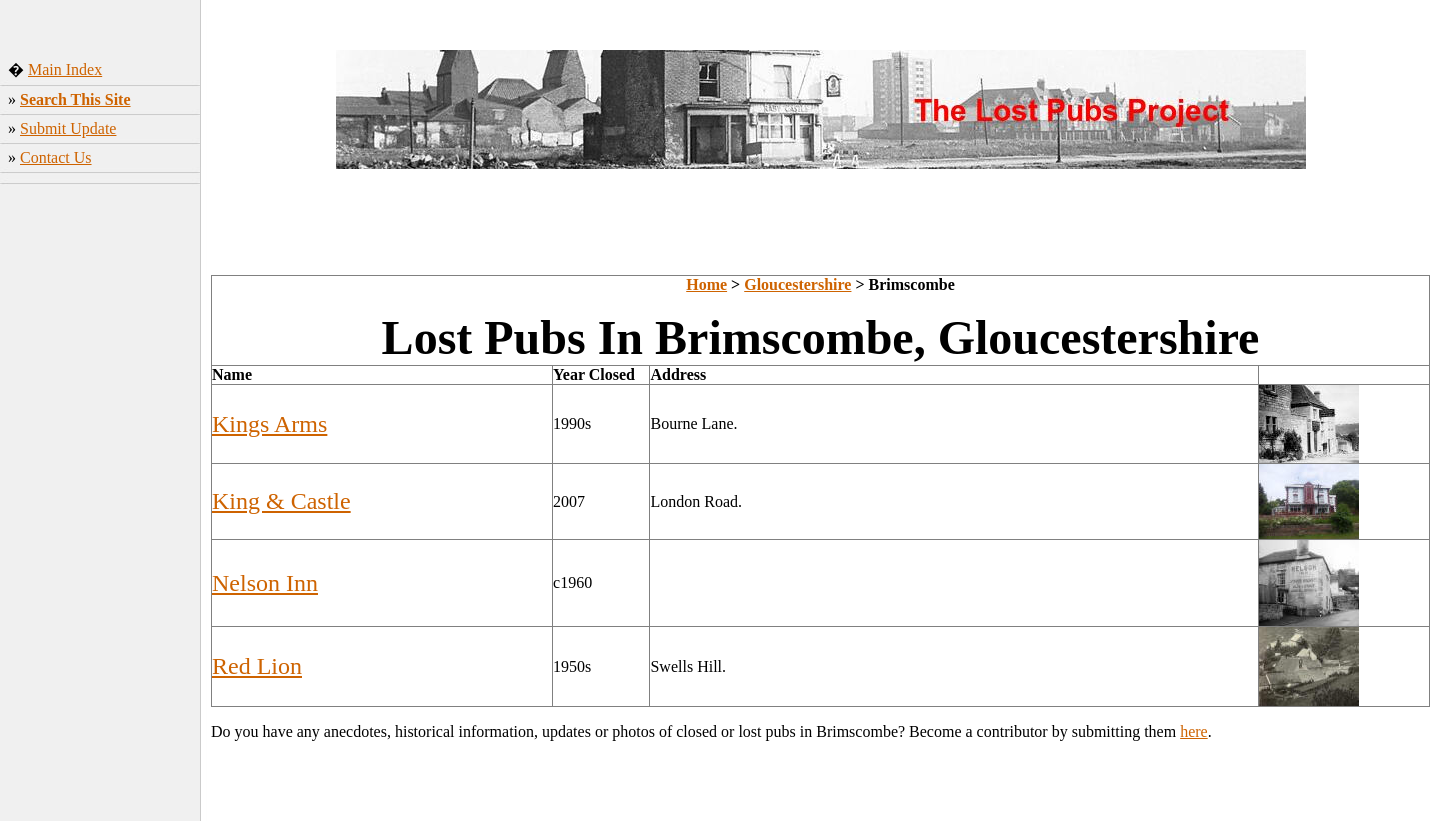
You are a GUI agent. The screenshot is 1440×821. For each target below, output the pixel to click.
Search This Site (75, 99)
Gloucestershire (797, 284)
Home (706, 284)
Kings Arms (269, 424)
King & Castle (281, 501)
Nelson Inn (265, 583)
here (1194, 731)
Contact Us (56, 157)
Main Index (65, 69)
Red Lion (257, 666)
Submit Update (68, 128)
